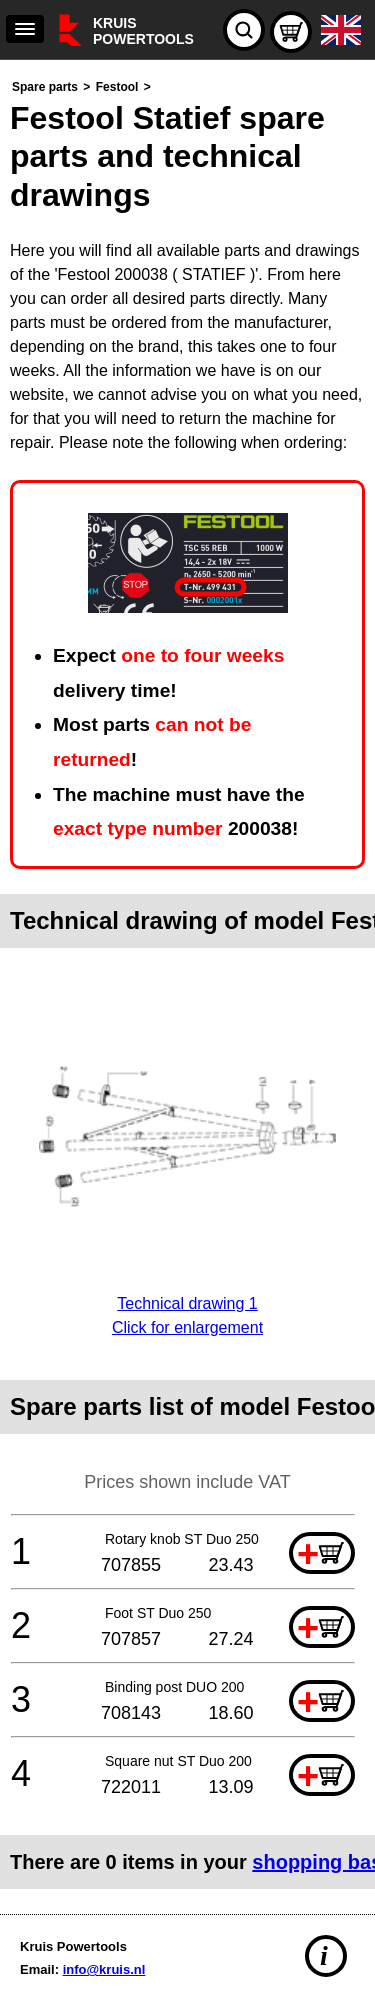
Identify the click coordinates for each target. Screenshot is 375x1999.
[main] (187, 982)
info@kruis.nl (104, 1969)
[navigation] (25, 29)
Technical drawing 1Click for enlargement (187, 1303)
